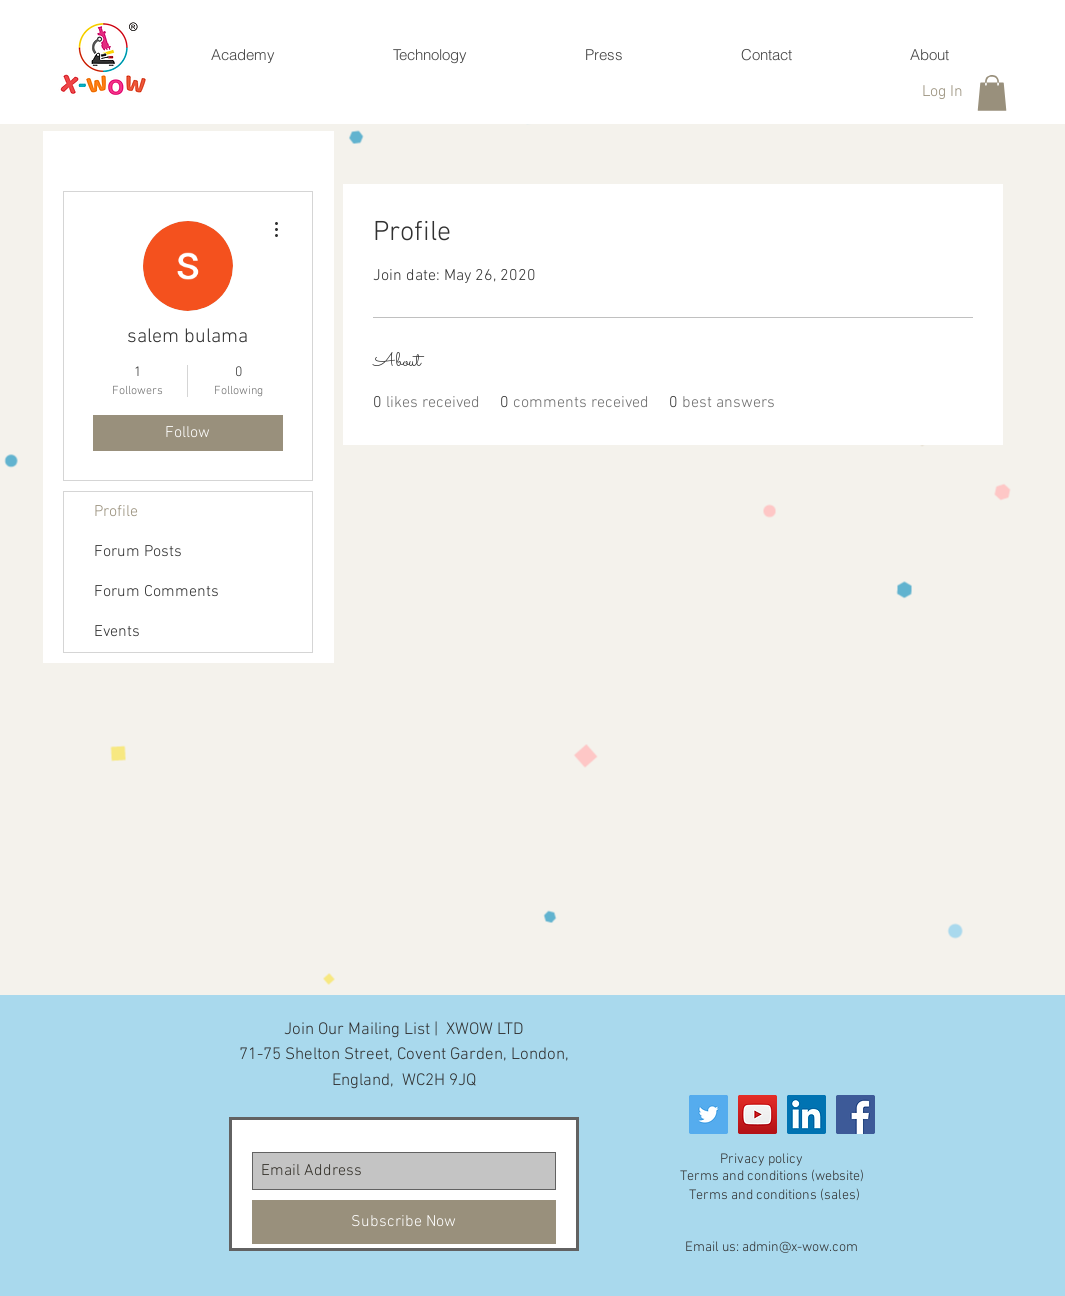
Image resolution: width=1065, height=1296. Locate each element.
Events (117, 632)
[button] (992, 93)
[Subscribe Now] (404, 1222)
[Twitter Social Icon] (708, 1114)
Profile (116, 512)
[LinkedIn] (806, 1114)
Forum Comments (156, 592)
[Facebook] (855, 1114)
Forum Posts (138, 552)
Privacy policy (761, 1159)
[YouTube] (757, 1114)
